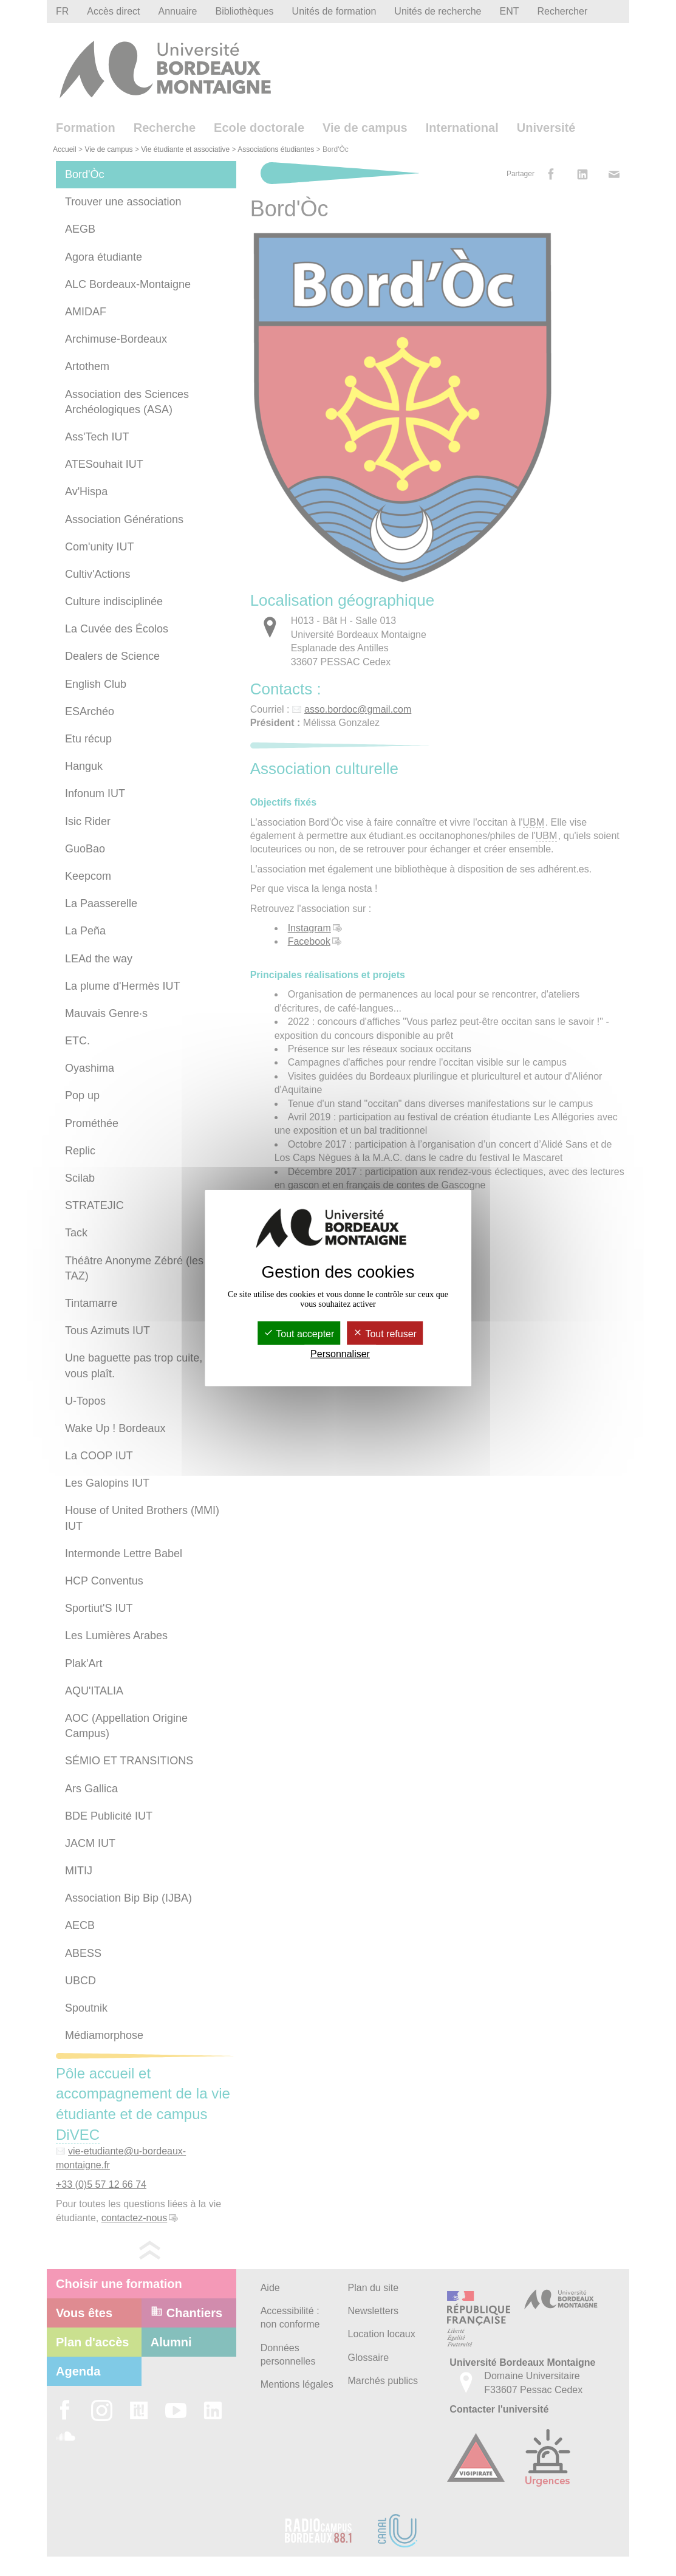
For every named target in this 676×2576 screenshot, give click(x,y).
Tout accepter (299, 1334)
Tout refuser (385, 1334)
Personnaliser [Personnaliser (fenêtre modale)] (340, 1354)
